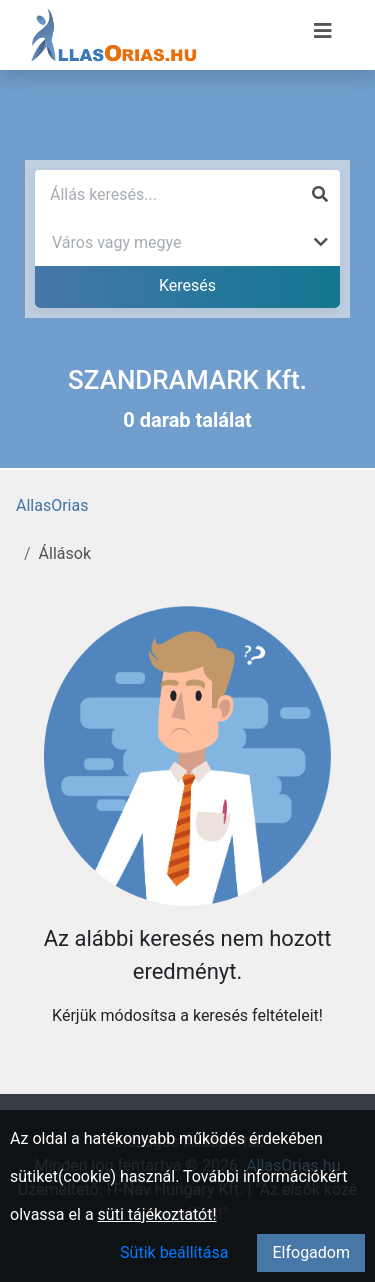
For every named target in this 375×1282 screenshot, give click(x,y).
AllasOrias (52, 505)
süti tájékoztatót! (157, 1214)
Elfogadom (311, 1252)
